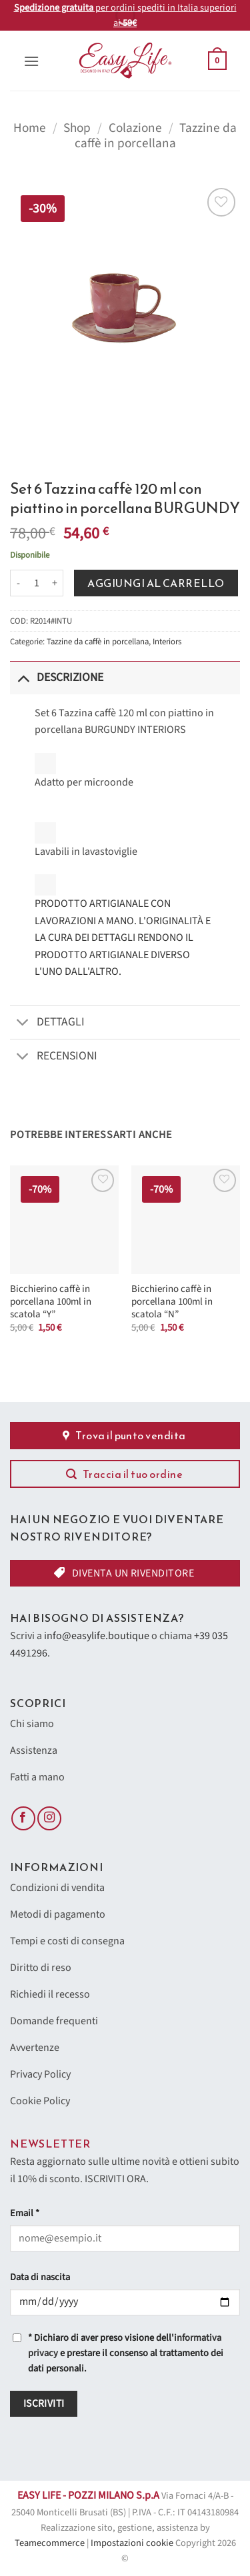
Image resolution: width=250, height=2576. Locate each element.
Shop (77, 128)
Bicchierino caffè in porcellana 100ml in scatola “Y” (50, 1302)
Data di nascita (40, 2277)
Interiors (167, 642)
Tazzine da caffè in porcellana (156, 136)
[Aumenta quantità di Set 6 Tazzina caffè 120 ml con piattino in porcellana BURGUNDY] (55, 583)
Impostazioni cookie (132, 2543)
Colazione (135, 128)
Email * (24, 2213)
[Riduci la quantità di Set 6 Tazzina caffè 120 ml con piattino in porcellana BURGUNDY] (18, 583)
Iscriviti (44, 2403)
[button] (31, 61)
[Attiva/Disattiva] (23, 677)
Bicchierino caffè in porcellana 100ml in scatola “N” (172, 1302)
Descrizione (56, 677)
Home (29, 128)
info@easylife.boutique (96, 1635)
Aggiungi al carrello (156, 583)
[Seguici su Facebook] (23, 1818)
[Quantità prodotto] (36, 583)
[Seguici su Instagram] (49, 1818)
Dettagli (47, 1023)
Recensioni (53, 1057)
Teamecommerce (50, 2543)
